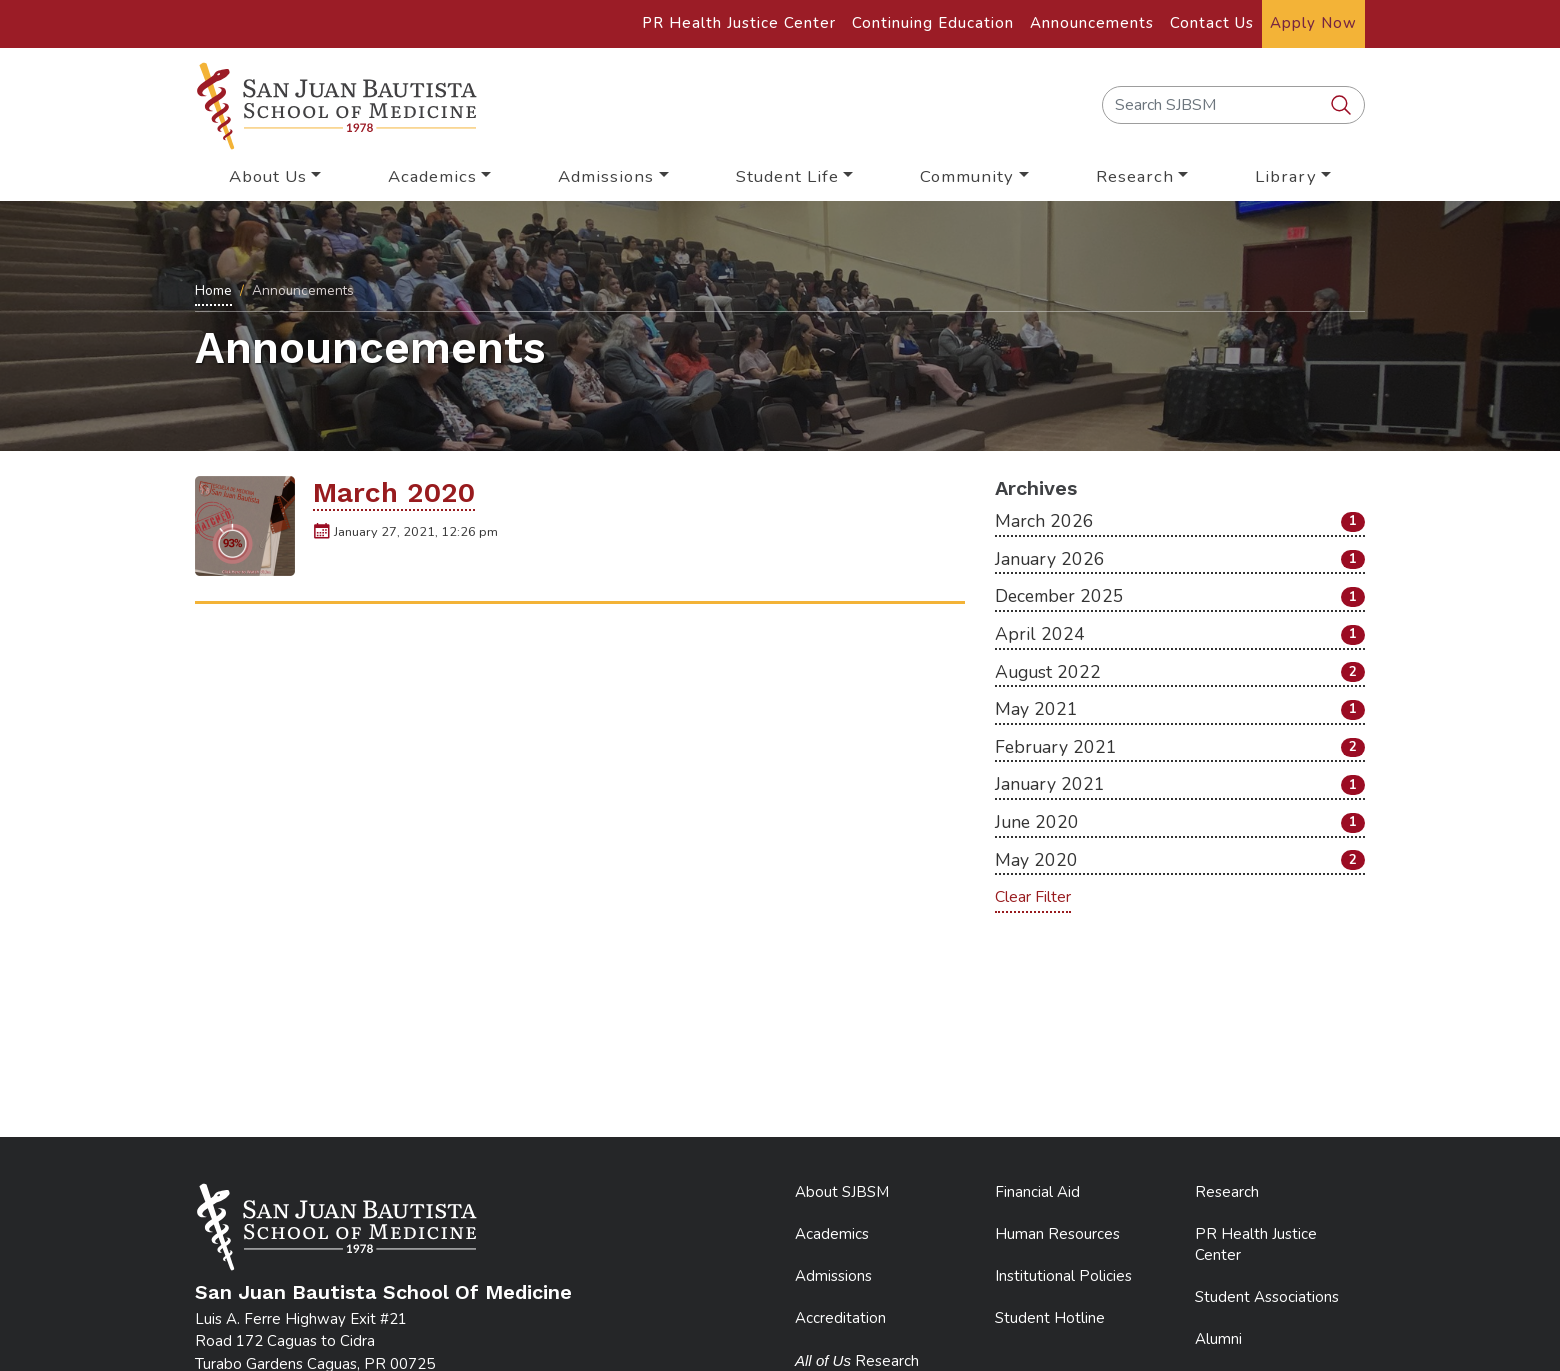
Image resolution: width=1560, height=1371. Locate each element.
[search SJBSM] (1343, 106)
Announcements (1092, 23)
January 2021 (1180, 784)
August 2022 (1180, 672)
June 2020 (1180, 822)
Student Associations (1267, 1297)
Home (213, 290)
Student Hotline (1050, 1318)
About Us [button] (268, 176)
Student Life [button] (787, 176)
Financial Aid (1037, 1192)
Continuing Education (933, 23)
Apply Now (1313, 23)
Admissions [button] (606, 176)
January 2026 (1180, 559)
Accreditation (840, 1318)
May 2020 (1180, 860)
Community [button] (967, 176)
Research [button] (1135, 176)
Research (1227, 1192)
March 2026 (1180, 521)
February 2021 (1180, 747)
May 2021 (1180, 709)
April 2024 (1180, 634)
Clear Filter (1033, 897)
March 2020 (394, 492)
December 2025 (1180, 596)
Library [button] (1286, 176)
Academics (832, 1234)
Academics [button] (432, 176)
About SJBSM (842, 1192)
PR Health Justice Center (739, 23)
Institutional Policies (1063, 1276)
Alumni (1218, 1339)
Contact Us (1212, 23)
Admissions (833, 1276)
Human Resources (1057, 1234)
